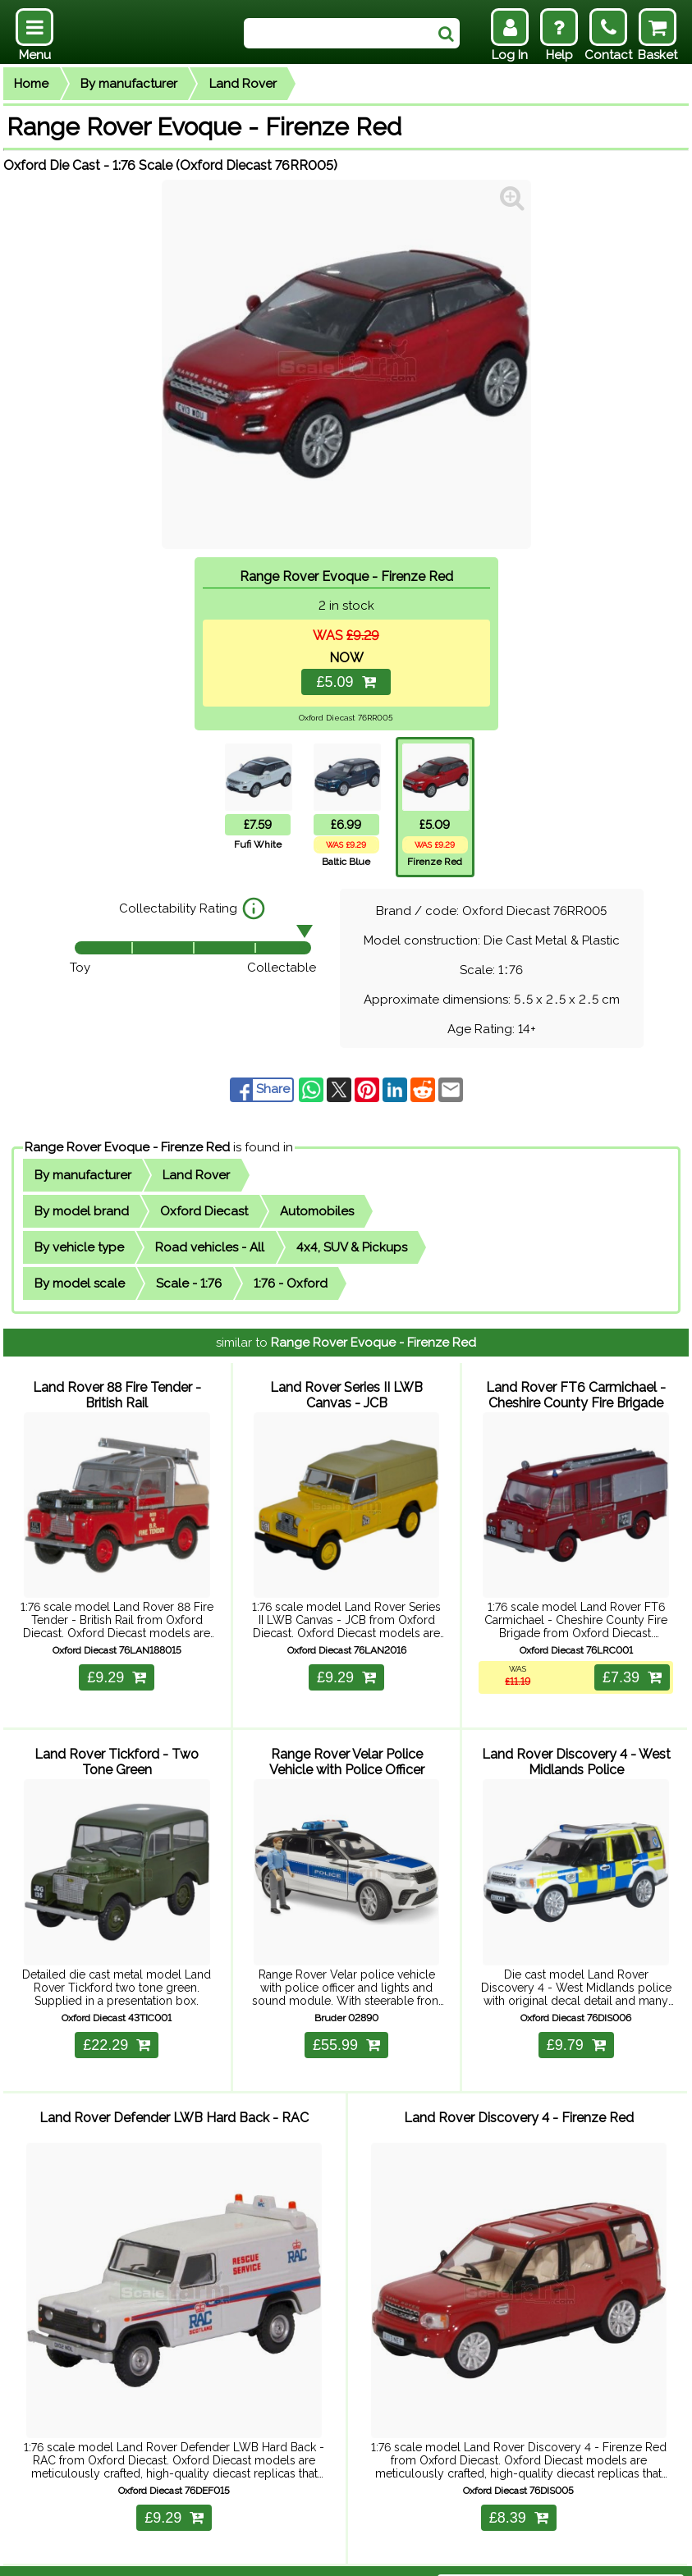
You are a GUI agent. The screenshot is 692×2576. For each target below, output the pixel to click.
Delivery (185, 2553)
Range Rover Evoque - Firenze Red (127, 1147)
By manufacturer (128, 83)
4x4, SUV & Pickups (351, 1247)
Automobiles (317, 1211)
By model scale (79, 1283)
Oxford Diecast (204, 1211)
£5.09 (345, 682)
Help (139, 2553)
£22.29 (116, 2026)
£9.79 (576, 2026)
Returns (240, 2553)
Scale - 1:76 (189, 1283)
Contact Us (304, 2553)
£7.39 (625, 1668)
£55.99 (346, 2026)
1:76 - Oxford (291, 1283)
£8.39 (518, 2482)
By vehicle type (79, 1247)
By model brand (81, 1211)
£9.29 (116, 1668)
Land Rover (243, 83)
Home (31, 83)
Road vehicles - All (209, 1247)
